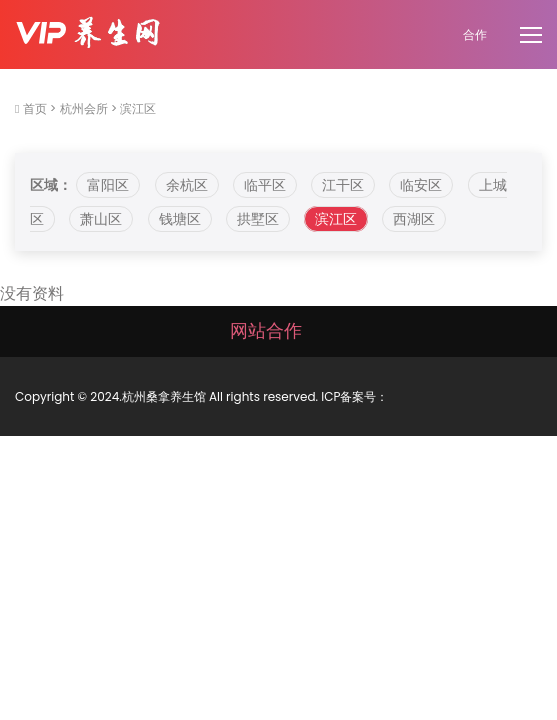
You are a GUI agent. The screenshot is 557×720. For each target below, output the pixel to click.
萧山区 (101, 219)
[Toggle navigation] (533, 36)
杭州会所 (84, 108)
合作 (475, 34)
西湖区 (414, 219)
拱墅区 (258, 219)
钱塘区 (180, 219)
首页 (35, 108)
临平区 (265, 185)
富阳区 (108, 185)
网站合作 (266, 330)
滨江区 (138, 108)
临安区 (421, 185)
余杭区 (187, 185)
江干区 (343, 185)
